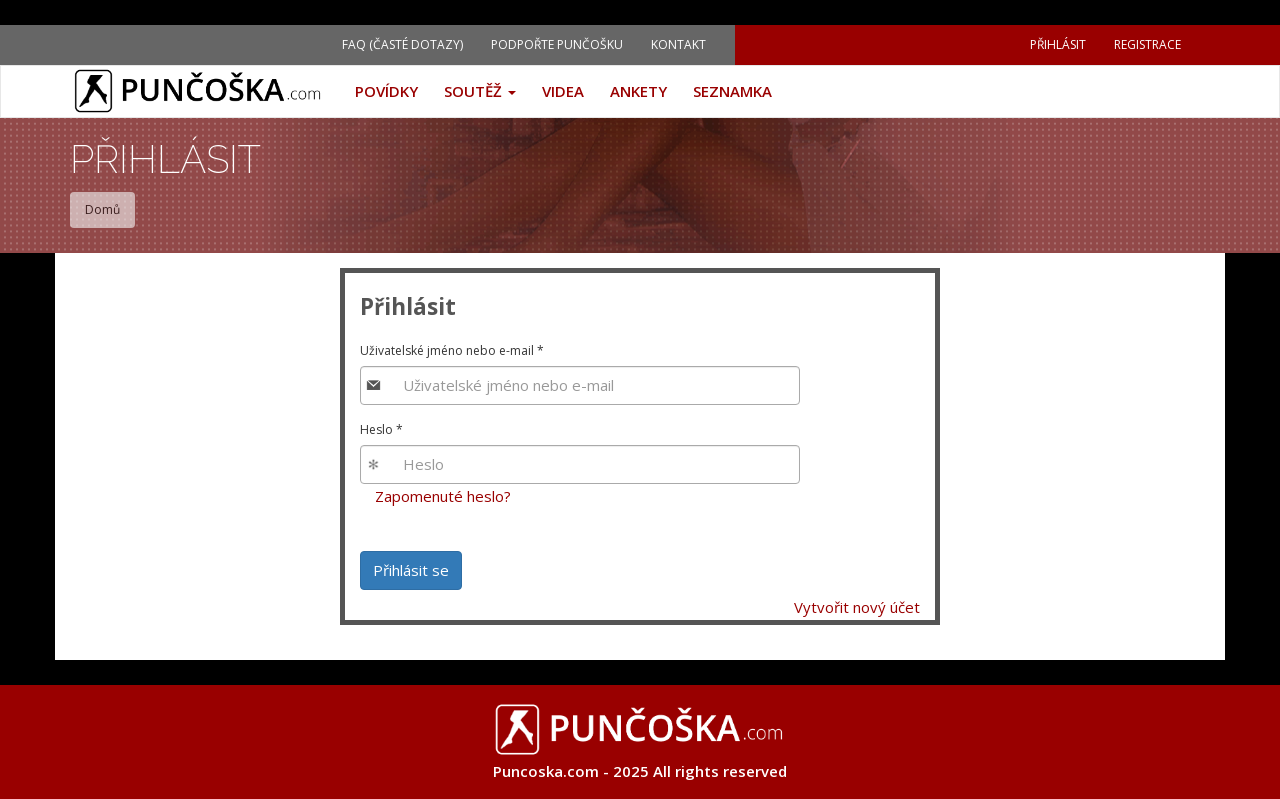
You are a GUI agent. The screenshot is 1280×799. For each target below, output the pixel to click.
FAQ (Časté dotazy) (402, 44)
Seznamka (732, 91)
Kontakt (678, 44)
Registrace (1147, 44)
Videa (563, 91)
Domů (102, 209)
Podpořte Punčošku (557, 44)
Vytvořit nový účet (857, 607)
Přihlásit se (411, 570)
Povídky (386, 91)
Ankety (638, 91)
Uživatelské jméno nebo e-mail (452, 350)
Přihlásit (1058, 44)
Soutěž (480, 91)
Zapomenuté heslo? (443, 496)
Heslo (381, 429)
